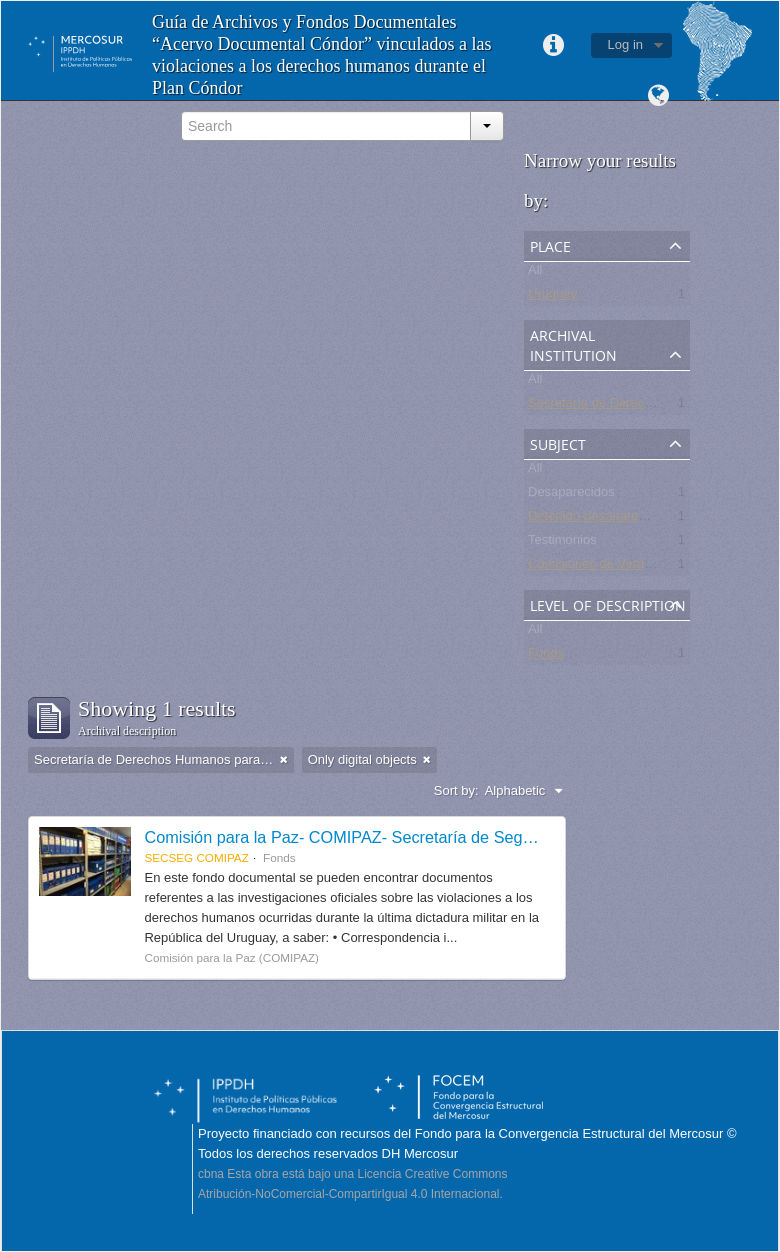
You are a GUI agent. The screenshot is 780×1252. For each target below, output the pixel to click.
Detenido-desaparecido (595, 519)
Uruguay (552, 297)
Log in (625, 44)
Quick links (554, 46)
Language (658, 96)
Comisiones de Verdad (593, 567)
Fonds (546, 656)
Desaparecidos (571, 495)
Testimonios (562, 543)
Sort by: (456, 790)
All (535, 273)
